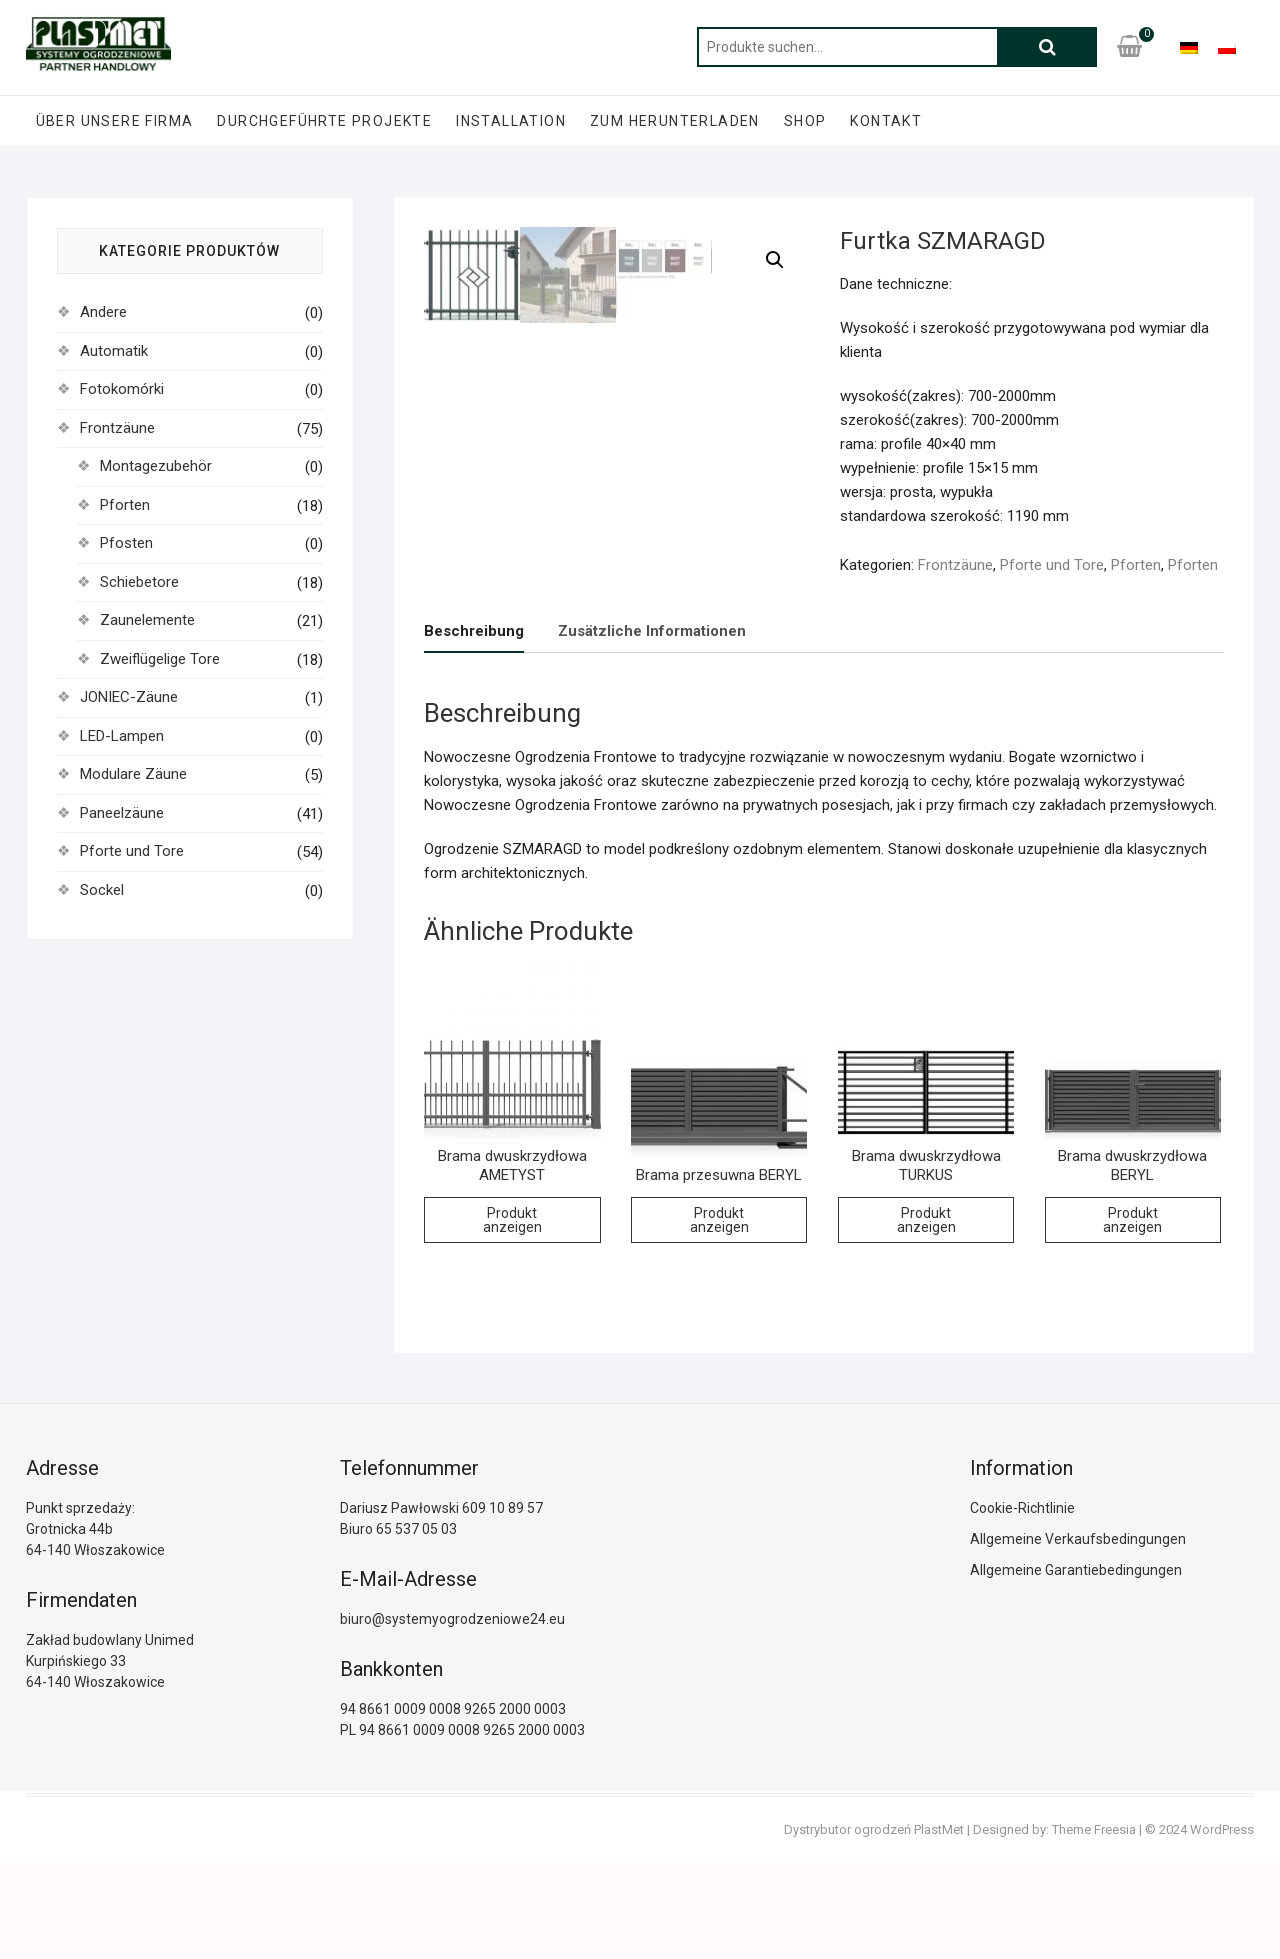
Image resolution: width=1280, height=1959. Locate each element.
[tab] (474, 732)
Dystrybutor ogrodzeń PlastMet (874, 1930)
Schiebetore (139, 582)
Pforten (1136, 565)
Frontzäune (955, 565)
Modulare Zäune (133, 774)
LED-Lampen (122, 736)
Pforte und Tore (1052, 565)
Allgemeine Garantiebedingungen (1076, 1671)
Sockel (102, 890)
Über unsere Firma (115, 121)
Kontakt (886, 121)
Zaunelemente (147, 620)
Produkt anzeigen (512, 1321)
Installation (511, 121)
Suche (1047, 47)
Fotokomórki (122, 389)
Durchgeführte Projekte (324, 121)
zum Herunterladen (675, 121)
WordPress (1222, 1930)
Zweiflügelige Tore (160, 659)
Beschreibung (474, 732)
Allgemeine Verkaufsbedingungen (1078, 1640)
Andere (103, 312)
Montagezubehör (156, 466)
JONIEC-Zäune (129, 697)
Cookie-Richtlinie (1022, 1609)
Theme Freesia (1094, 1930)
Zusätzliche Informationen (652, 732)
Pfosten (126, 543)
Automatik (114, 351)
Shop (805, 121)
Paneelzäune (122, 813)
